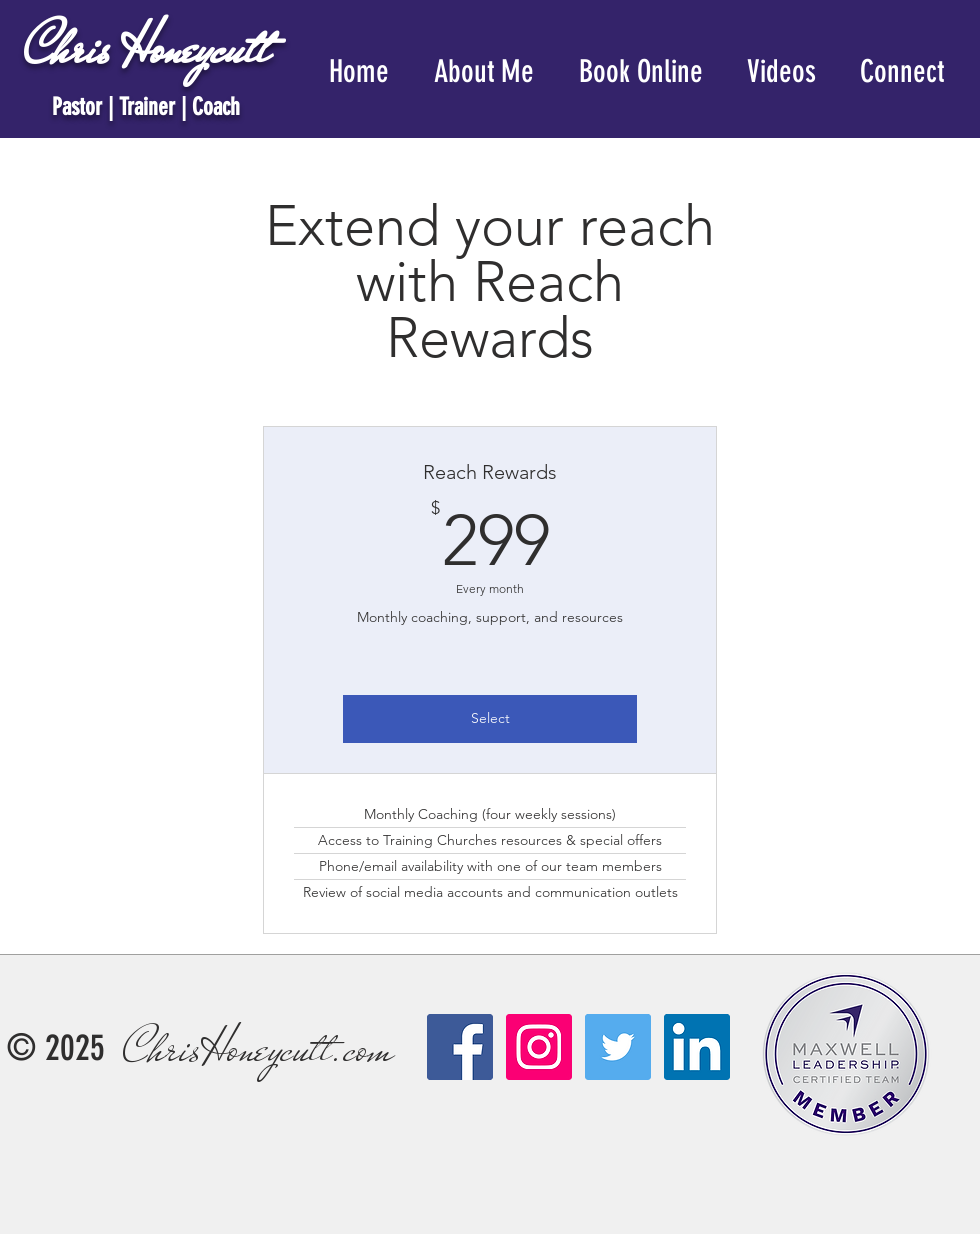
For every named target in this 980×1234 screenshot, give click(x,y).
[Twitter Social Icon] (618, 1047)
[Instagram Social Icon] (539, 1047)
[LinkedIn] (697, 1047)
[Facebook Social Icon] (460, 1047)
